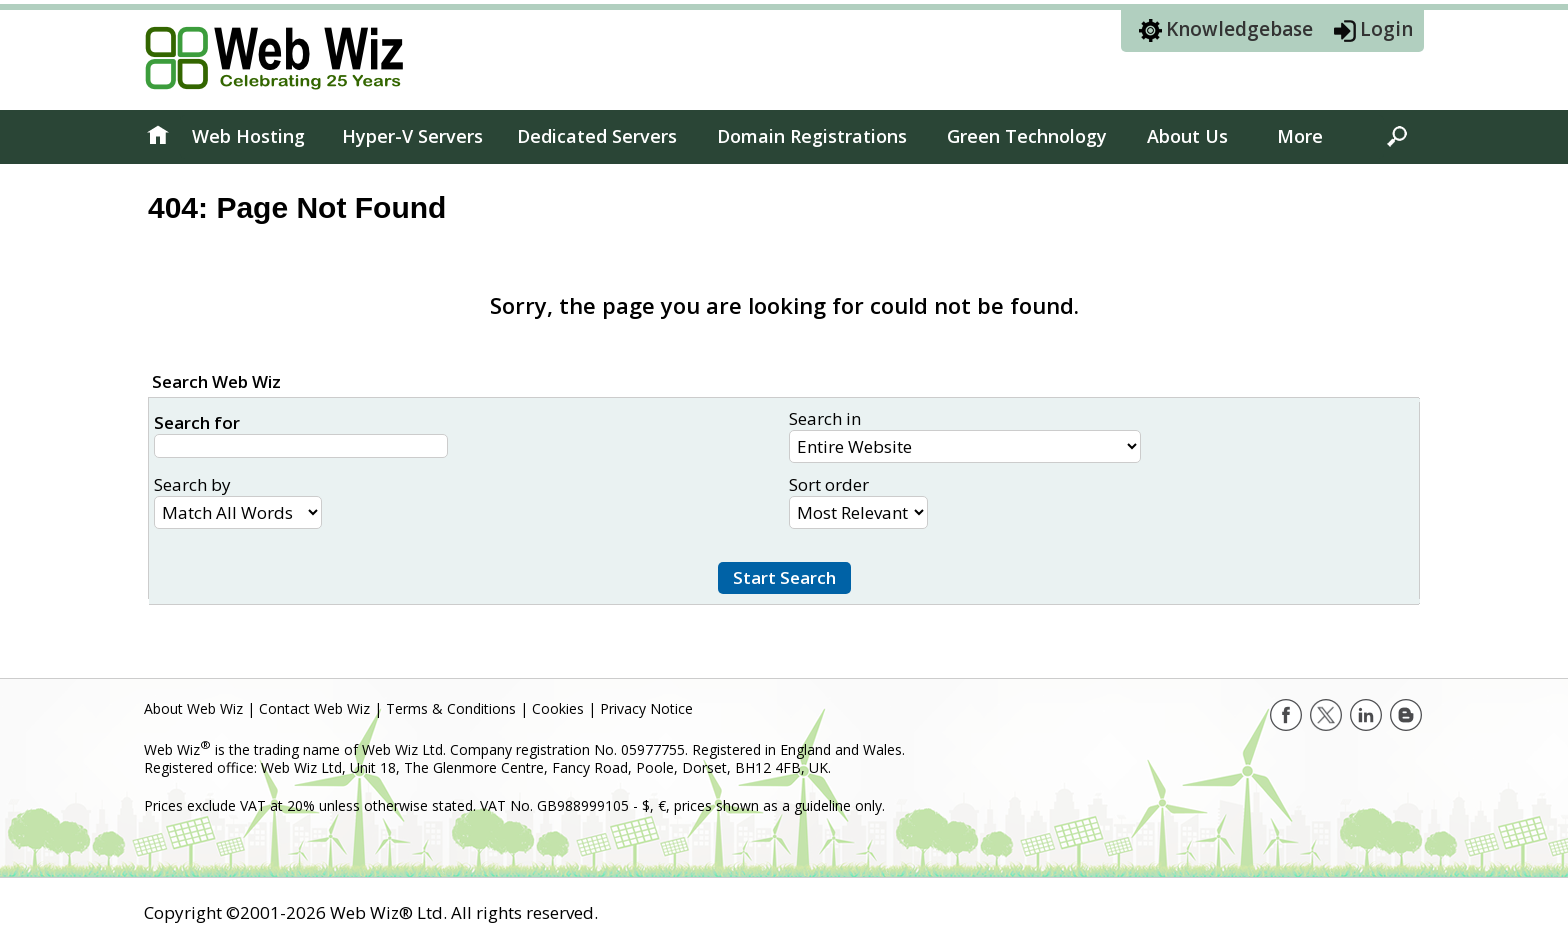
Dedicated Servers (597, 136)
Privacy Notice (646, 708)
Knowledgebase (1239, 29)
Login (1386, 29)
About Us (1187, 136)
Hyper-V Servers (412, 136)
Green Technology (1027, 136)
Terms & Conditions (451, 708)
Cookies (558, 708)
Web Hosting (248, 136)
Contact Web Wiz (314, 708)
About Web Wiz (193, 708)
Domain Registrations (812, 136)
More (1300, 136)
